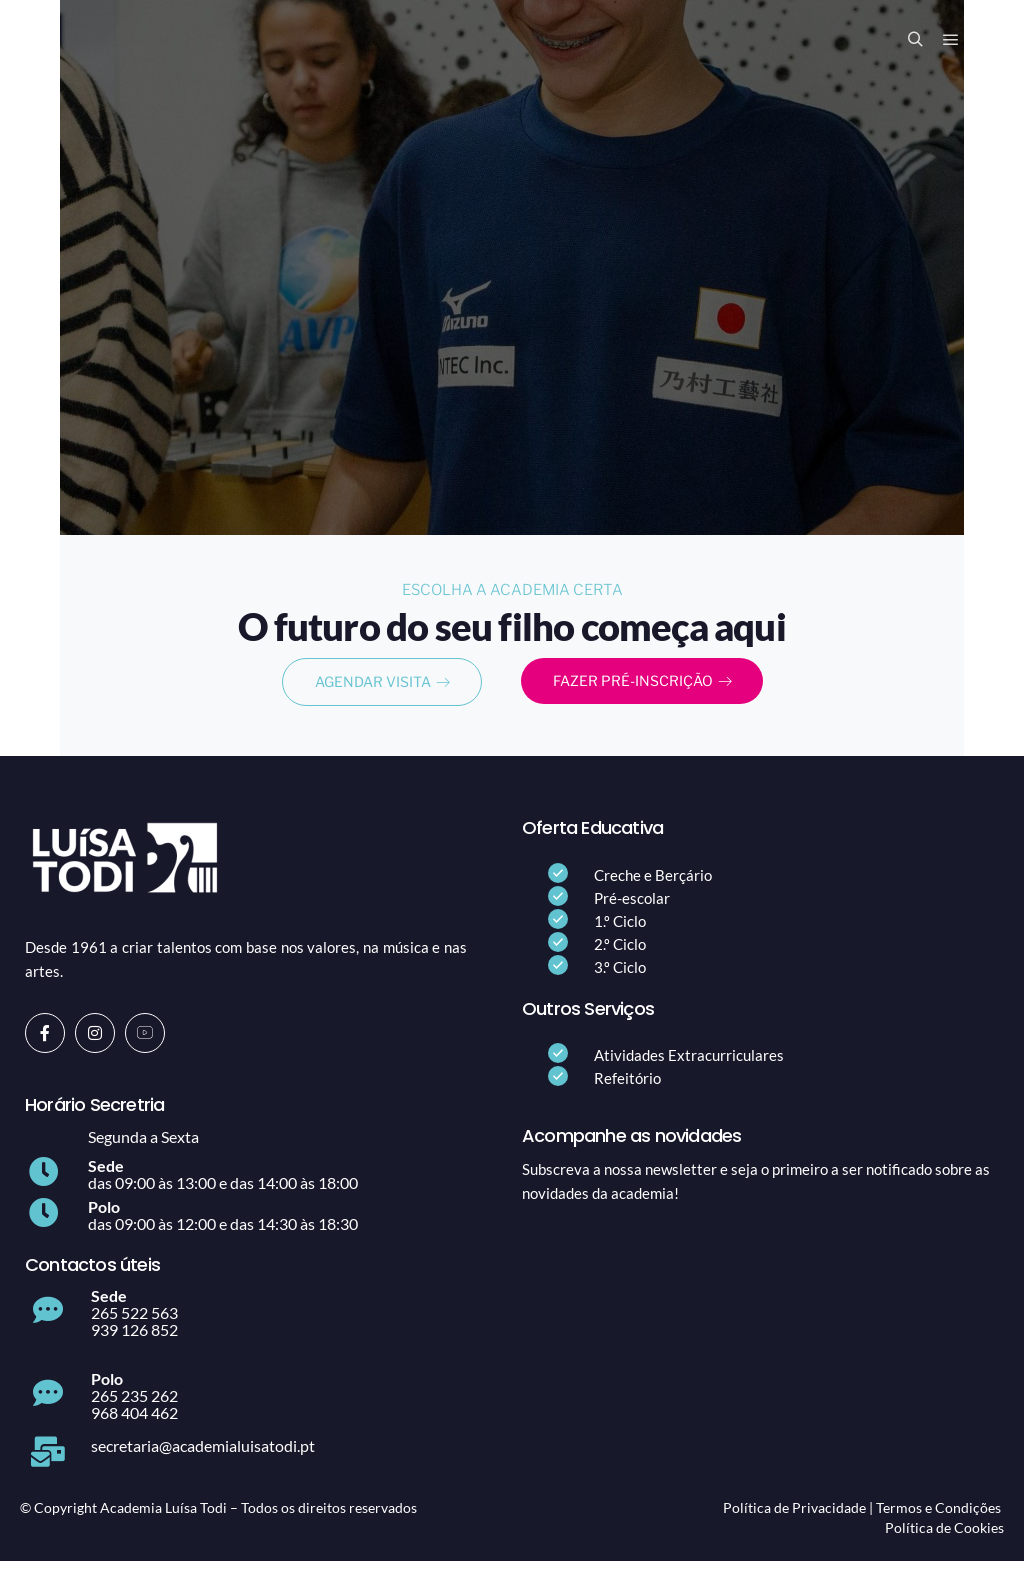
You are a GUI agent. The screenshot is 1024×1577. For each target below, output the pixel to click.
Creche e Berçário (653, 890)
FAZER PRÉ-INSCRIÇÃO (642, 691)
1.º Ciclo (620, 936)
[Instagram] (95, 1048)
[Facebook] (45, 1048)
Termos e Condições (938, 1522)
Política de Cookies (944, 1542)
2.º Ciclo (620, 959)
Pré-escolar (632, 913)
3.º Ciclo (620, 982)
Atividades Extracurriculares (689, 1070)
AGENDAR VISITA (382, 692)
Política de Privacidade (794, 1522)
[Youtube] (145, 1048)
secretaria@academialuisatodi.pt (203, 1460)
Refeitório (627, 1093)
